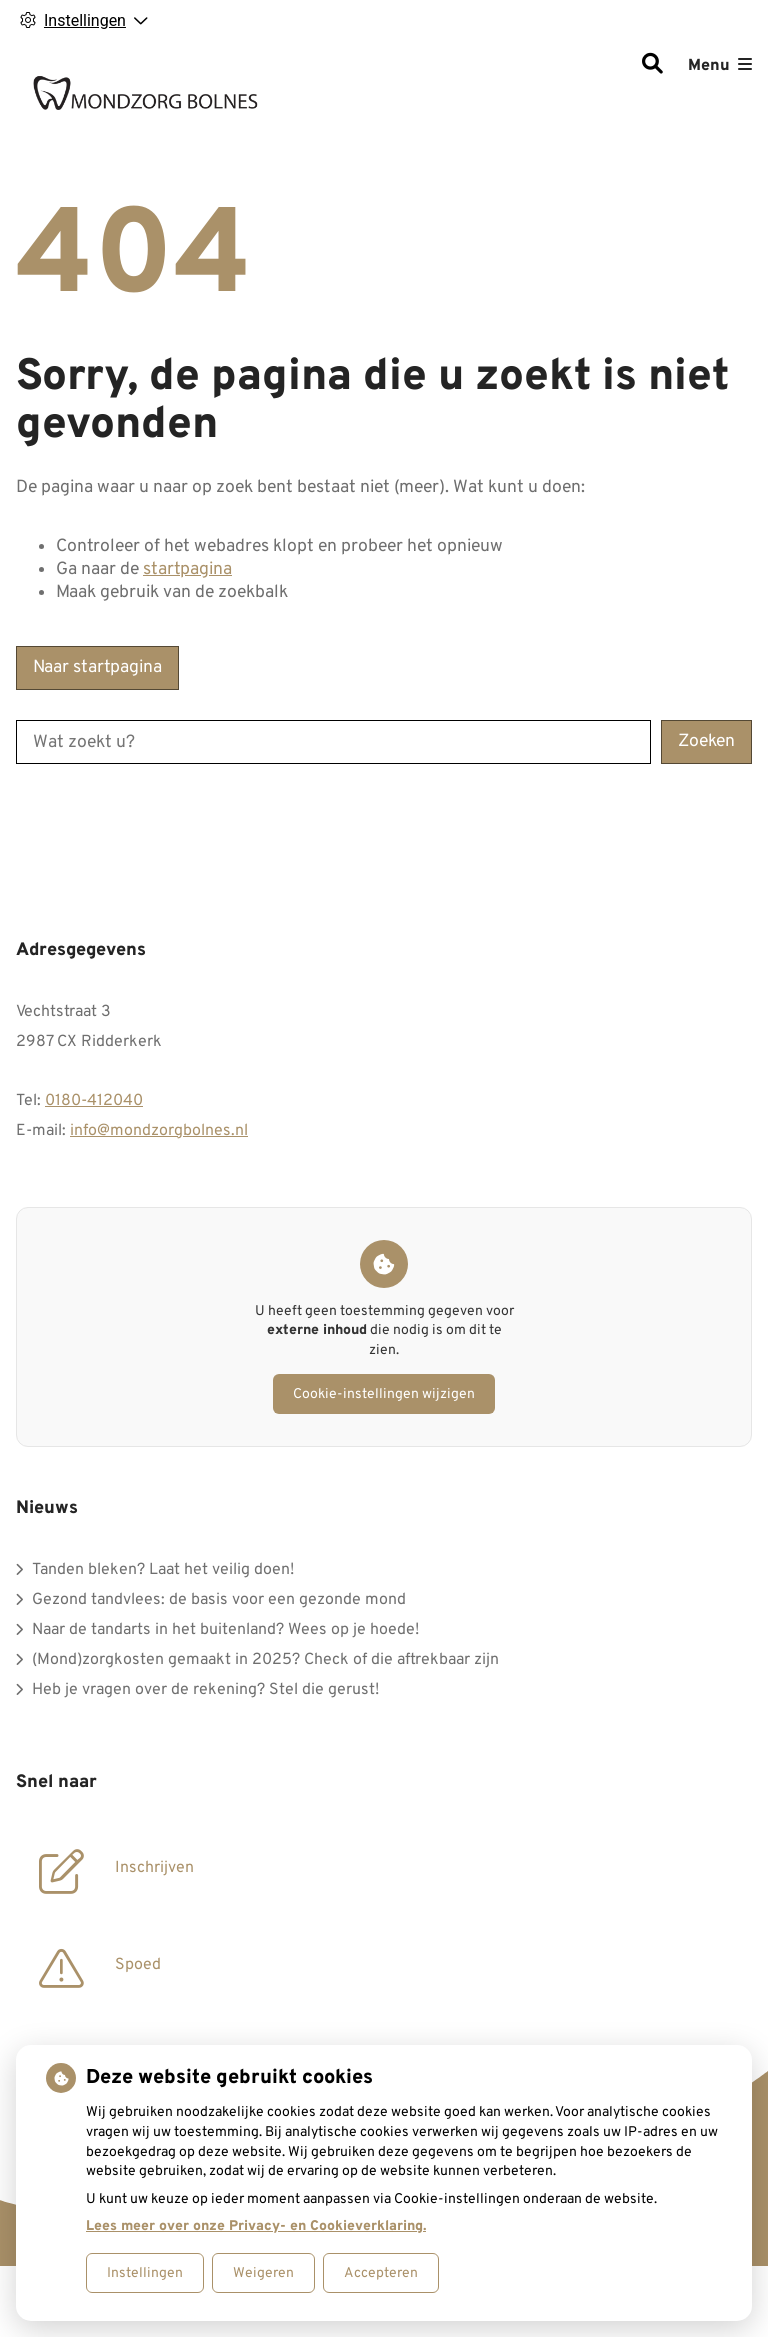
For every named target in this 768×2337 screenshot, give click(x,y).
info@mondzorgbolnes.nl (159, 1131)
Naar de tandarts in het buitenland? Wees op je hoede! (225, 1630)
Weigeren (263, 2273)
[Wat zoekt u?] (333, 742)
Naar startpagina (97, 667)
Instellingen (145, 2273)
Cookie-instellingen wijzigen (384, 1394)
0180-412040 (94, 1101)
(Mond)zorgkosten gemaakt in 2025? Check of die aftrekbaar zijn (265, 1660)
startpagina (187, 569)
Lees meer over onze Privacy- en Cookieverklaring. (256, 2226)
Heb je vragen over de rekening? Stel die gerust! (205, 1690)
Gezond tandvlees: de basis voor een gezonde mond (219, 1600)
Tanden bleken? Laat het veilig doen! (163, 1570)
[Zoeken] (652, 66)
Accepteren (381, 2273)
